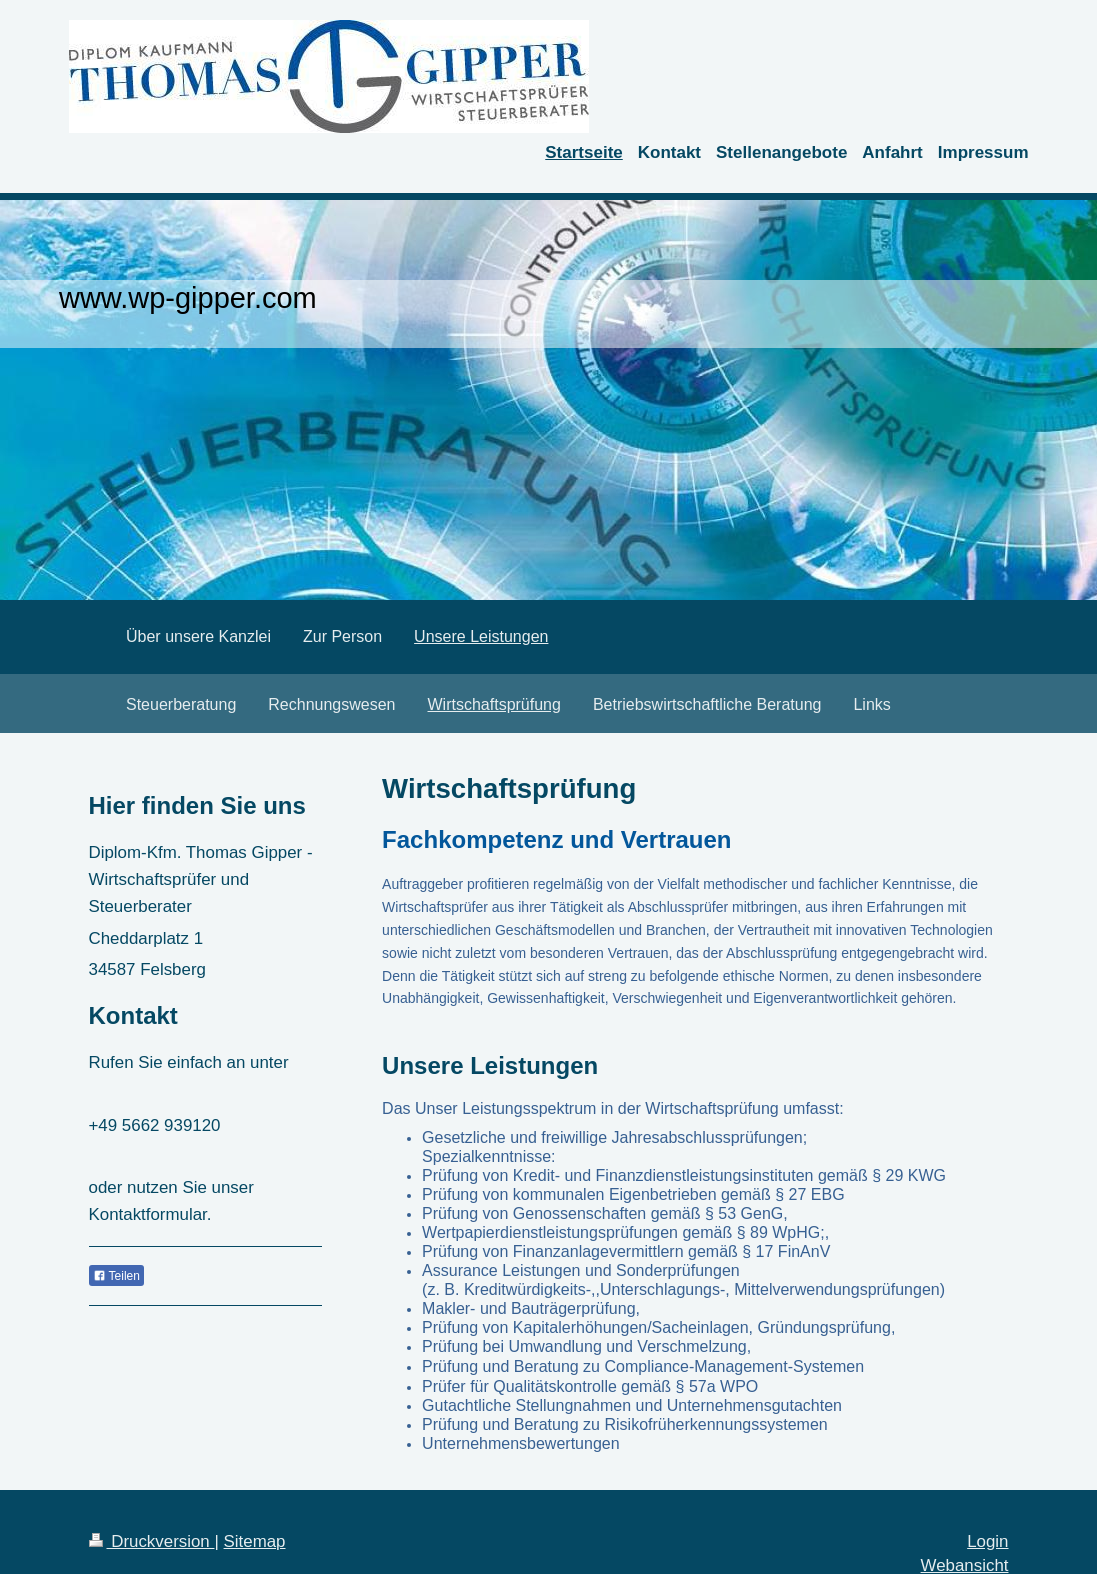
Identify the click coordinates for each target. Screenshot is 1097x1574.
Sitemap (255, 1541)
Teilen (116, 1276)
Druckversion (152, 1541)
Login (987, 1541)
